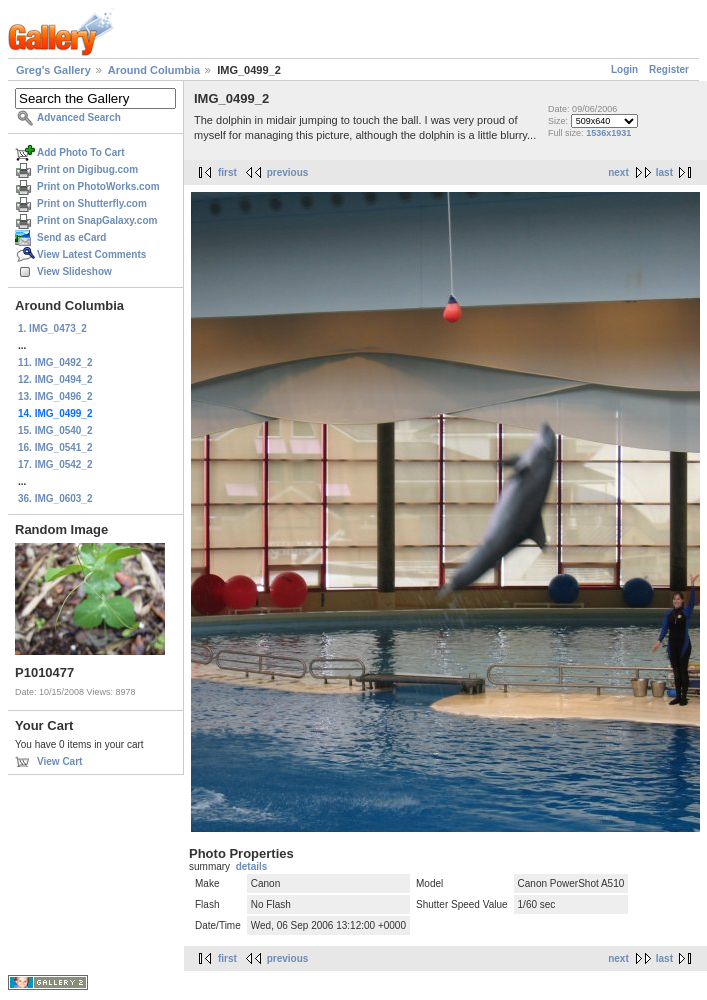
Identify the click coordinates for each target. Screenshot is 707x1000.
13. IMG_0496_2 (55, 396)
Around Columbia (154, 70)
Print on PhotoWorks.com (98, 186)
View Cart (59, 761)
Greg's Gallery (53, 70)
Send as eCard (71, 237)
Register (669, 69)
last (664, 172)
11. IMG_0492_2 (55, 362)
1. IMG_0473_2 (52, 328)
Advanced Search (79, 117)
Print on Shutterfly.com (92, 203)
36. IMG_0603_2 (55, 498)
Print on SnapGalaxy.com (97, 220)
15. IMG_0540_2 (55, 430)
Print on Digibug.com (87, 169)
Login (624, 69)
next (618, 172)
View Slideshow (74, 271)
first (227, 172)
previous (288, 172)
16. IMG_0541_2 (55, 447)
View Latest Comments (91, 254)
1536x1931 (608, 133)
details (252, 866)
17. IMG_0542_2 (55, 464)
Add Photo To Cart (81, 152)
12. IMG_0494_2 (55, 379)
